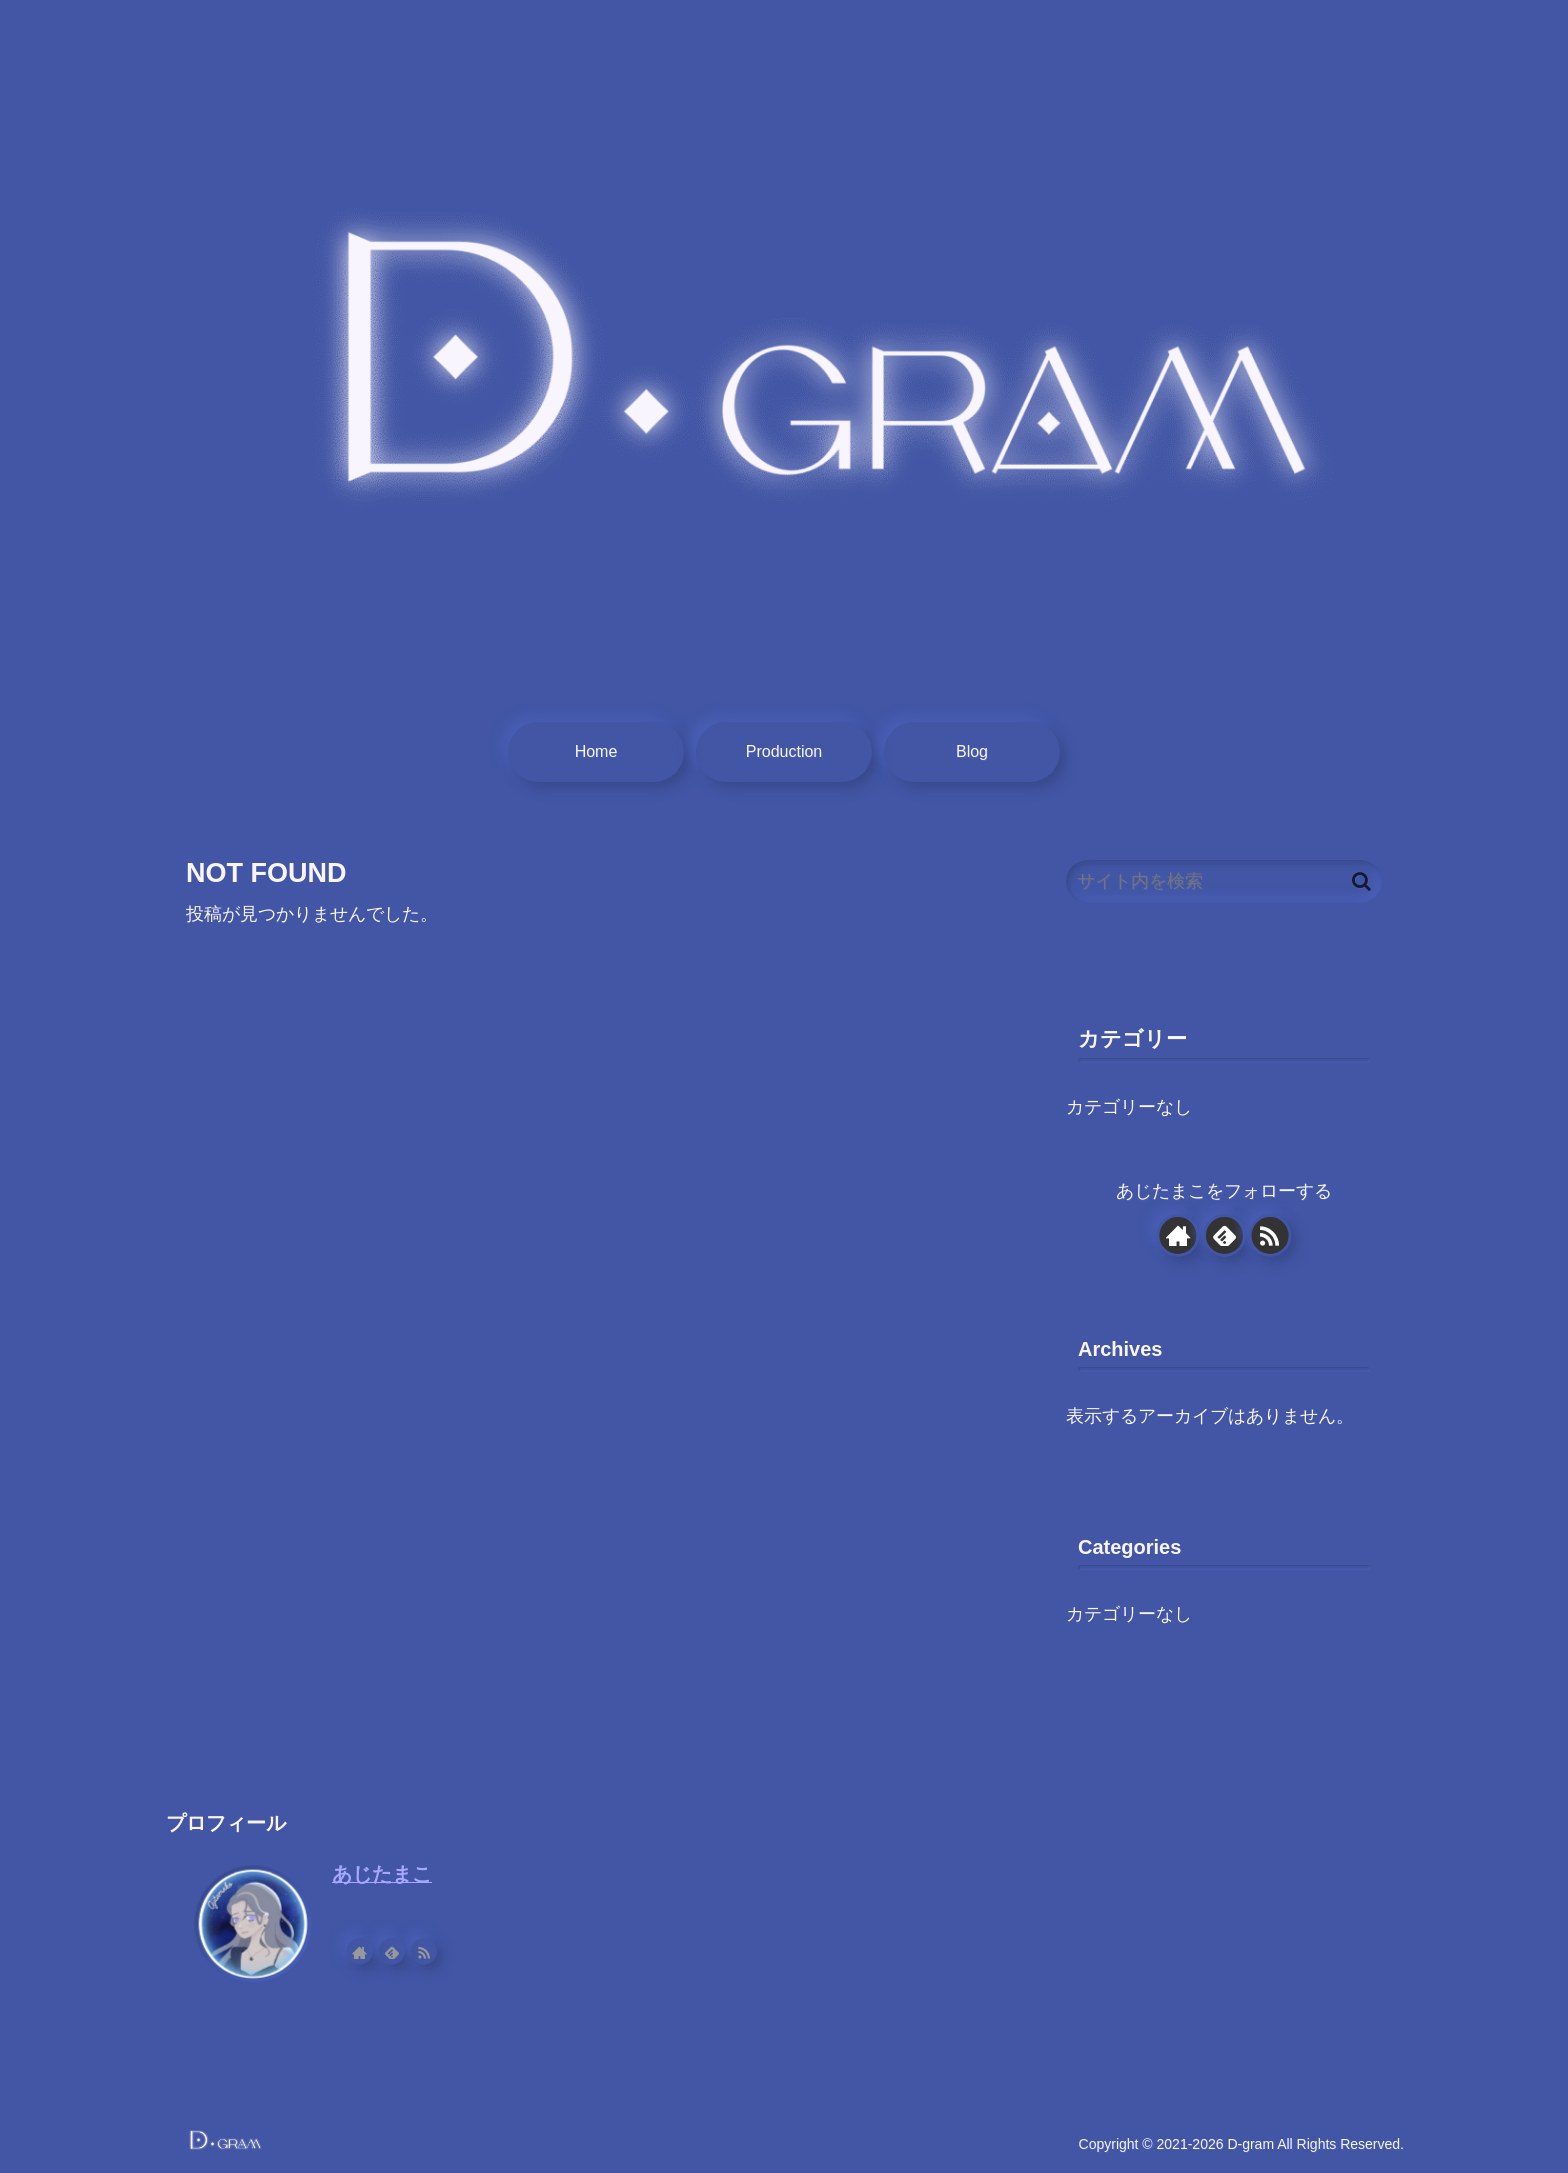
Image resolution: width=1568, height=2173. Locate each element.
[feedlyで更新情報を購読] (1223, 1235)
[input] (1224, 881)
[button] (1361, 881)
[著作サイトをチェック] (1177, 1235)
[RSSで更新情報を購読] (1270, 1235)
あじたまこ (382, 1874)
